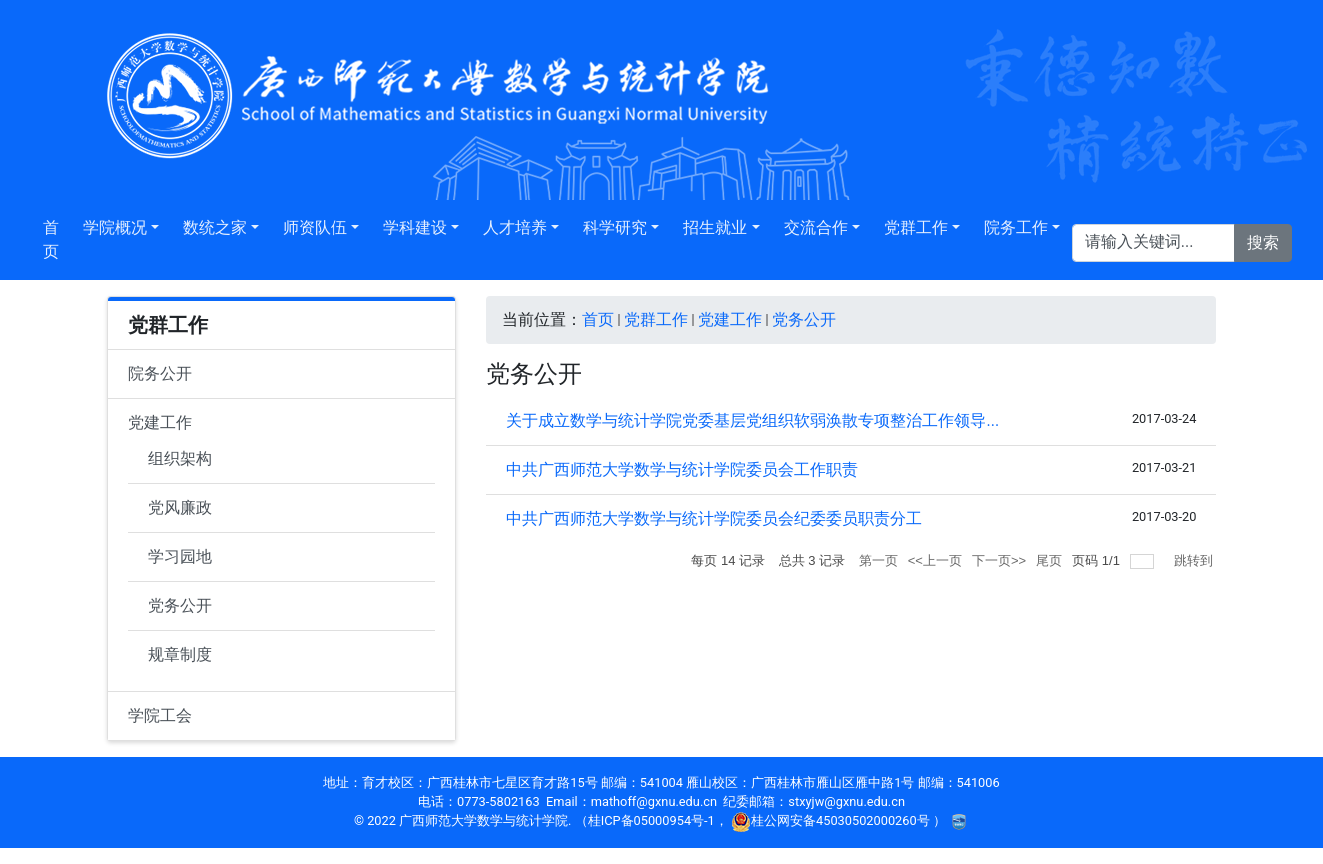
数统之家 (215, 227)
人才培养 (515, 227)
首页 (51, 239)
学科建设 (415, 227)
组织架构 (180, 458)
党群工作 (916, 227)
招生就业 (715, 227)
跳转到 (1195, 560)
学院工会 (160, 715)
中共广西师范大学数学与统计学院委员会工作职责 (682, 469)
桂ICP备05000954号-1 (651, 820)
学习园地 (180, 556)
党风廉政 (180, 507)
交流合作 (816, 227)
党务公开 (180, 605)
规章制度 (180, 654)
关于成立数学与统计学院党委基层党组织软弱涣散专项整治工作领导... (752, 420)
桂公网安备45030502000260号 (832, 820)
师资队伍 (315, 227)
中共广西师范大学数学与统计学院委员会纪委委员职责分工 (714, 518)
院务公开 (160, 373)
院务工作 (1016, 227)
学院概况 (115, 227)
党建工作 (160, 422)
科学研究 (615, 227)
